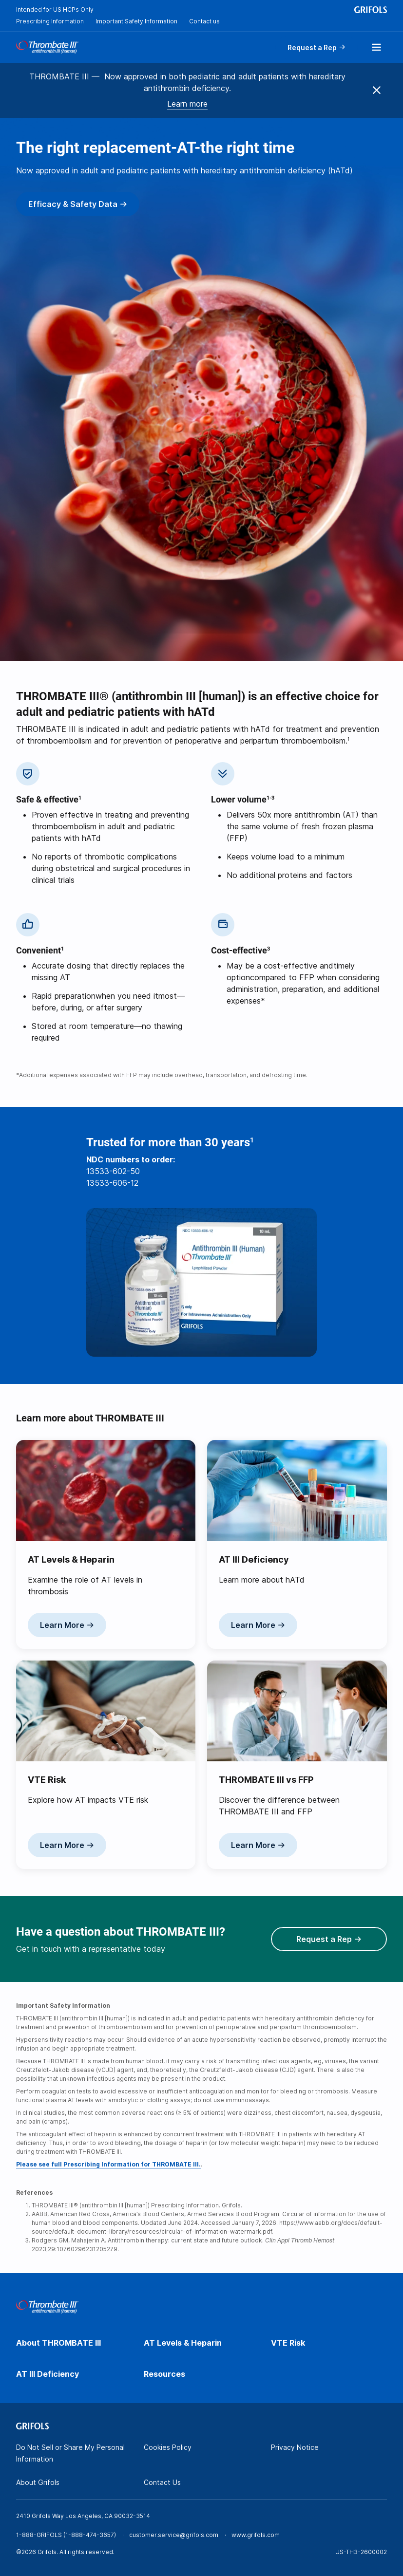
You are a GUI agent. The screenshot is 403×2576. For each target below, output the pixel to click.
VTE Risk (288, 2343)
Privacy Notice (295, 2447)
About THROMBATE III (58, 2343)
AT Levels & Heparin (183, 2343)
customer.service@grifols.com (173, 2535)
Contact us (204, 21)
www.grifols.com (255, 2535)
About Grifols (37, 2482)
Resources (164, 2374)
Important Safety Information (136, 21)
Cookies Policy (168, 2447)
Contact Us (162, 2482)
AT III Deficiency (47, 2374)
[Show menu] (376, 47)
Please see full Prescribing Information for (108, 2164)
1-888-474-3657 (89, 2535)
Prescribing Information (50, 21)
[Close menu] (376, 90)
